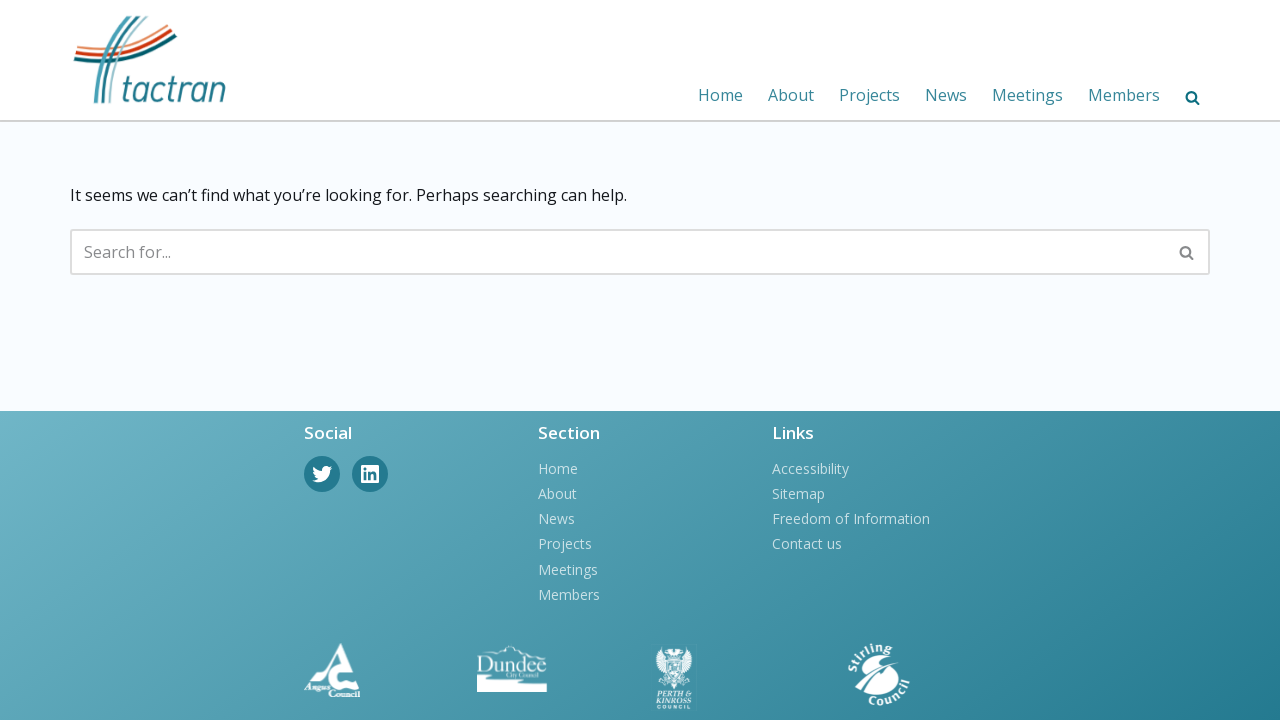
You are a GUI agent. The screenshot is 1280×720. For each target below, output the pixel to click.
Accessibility (810, 468)
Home (720, 95)
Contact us (807, 543)
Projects (869, 95)
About (791, 95)
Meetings (1027, 95)
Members (1124, 95)
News (946, 95)
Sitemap (798, 493)
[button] (1192, 97)
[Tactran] (150, 60)
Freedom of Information (851, 518)
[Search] (617, 252)
